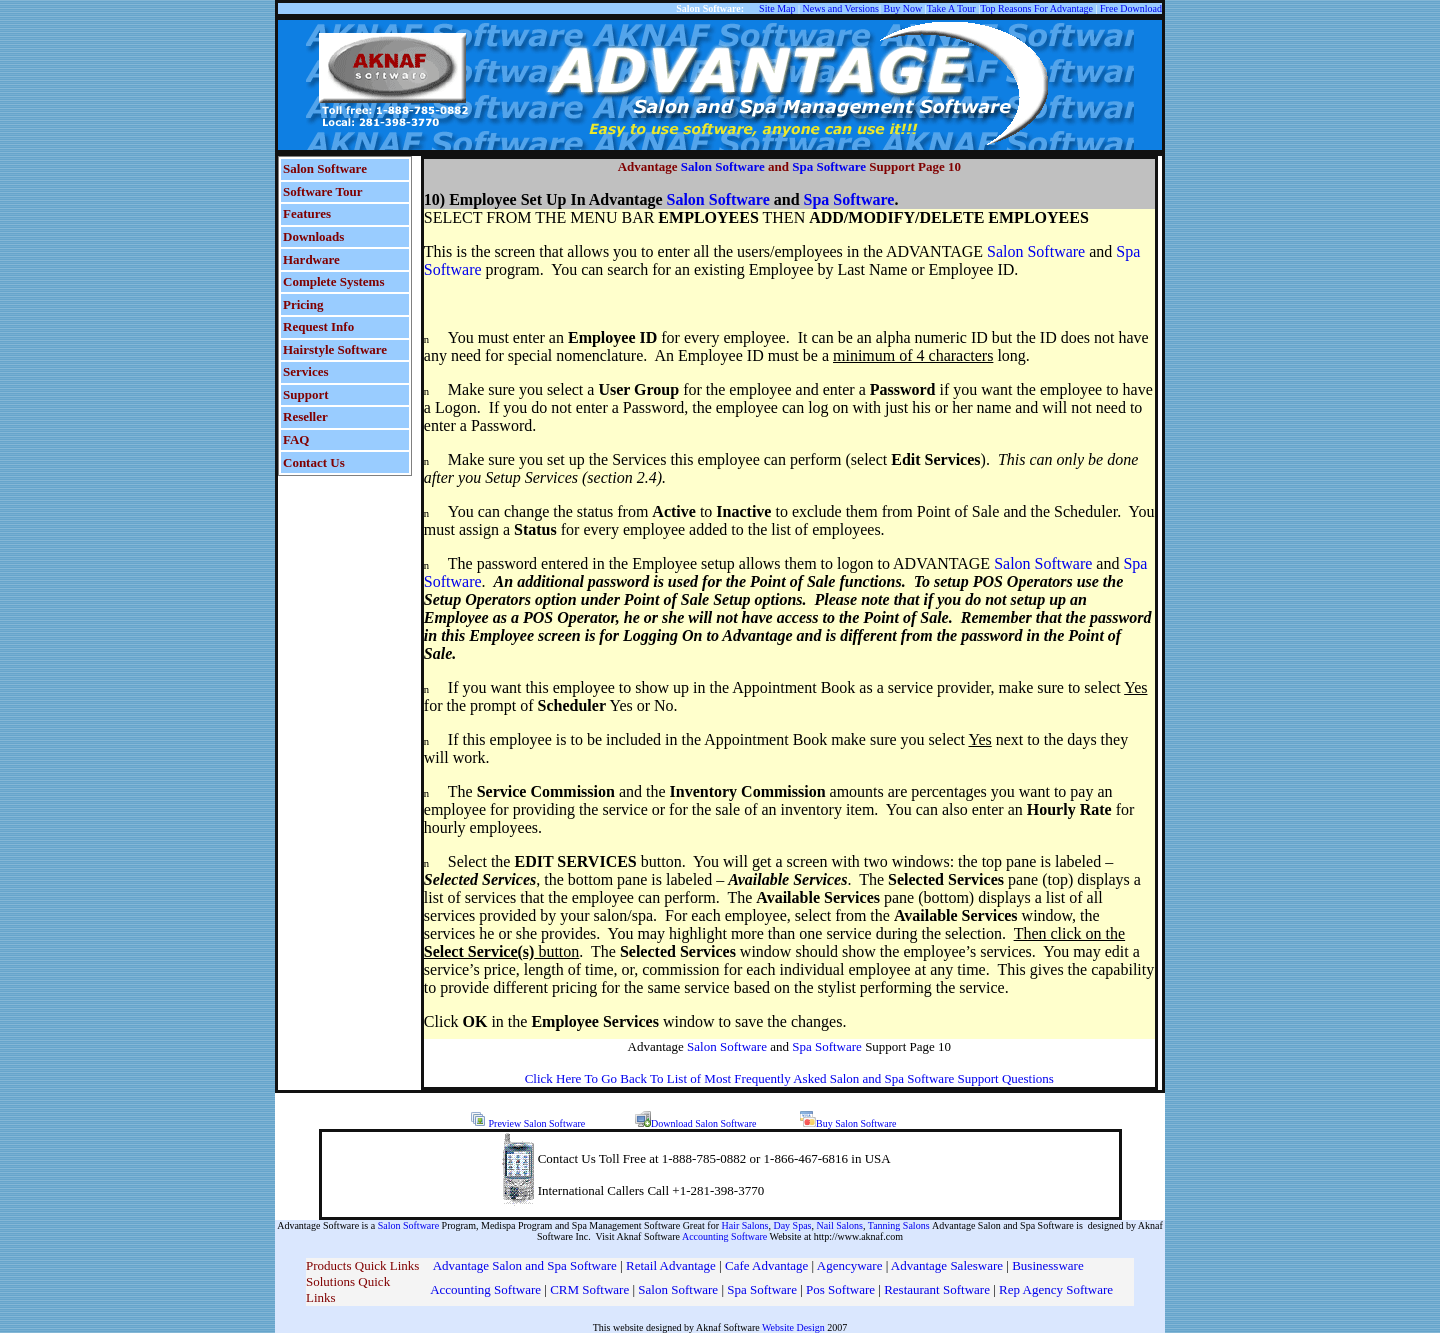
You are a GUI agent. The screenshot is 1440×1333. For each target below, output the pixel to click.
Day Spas (792, 1225)
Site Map (777, 8)
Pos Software (840, 1289)
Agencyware (850, 1265)
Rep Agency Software (1056, 1289)
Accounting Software (724, 1236)
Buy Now (903, 8)
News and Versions (841, 8)
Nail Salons (840, 1225)
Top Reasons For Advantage (1036, 8)
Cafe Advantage (766, 1265)
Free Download (1131, 8)
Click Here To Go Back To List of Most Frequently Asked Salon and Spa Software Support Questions (789, 1078)
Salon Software (723, 166)
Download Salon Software (704, 1123)
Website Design (793, 1327)
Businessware (1048, 1265)
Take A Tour (951, 8)
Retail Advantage (672, 1265)
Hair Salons (745, 1225)
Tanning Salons (900, 1225)
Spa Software (829, 166)
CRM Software (591, 1289)
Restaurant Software (937, 1289)
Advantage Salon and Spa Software (525, 1265)
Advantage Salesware (947, 1265)
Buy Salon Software (856, 1123)
